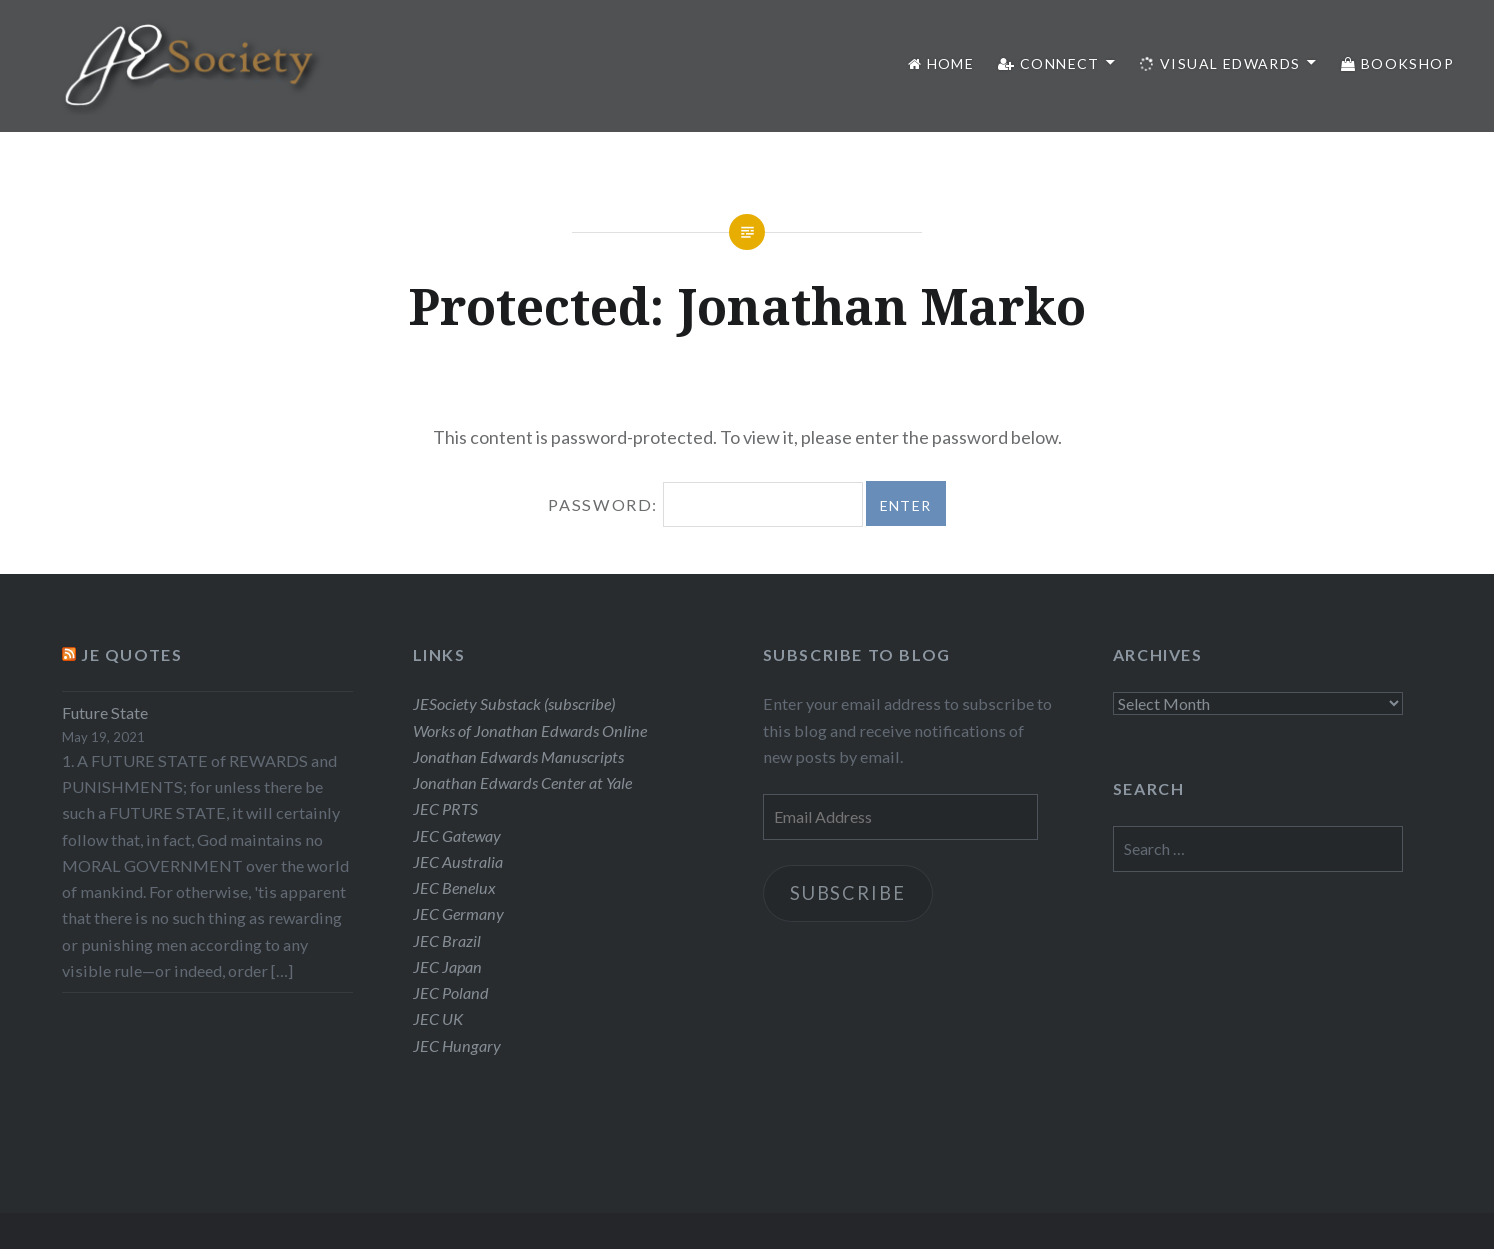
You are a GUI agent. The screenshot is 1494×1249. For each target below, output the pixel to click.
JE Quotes (131, 654)
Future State (105, 712)
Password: (705, 504)
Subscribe (847, 893)
